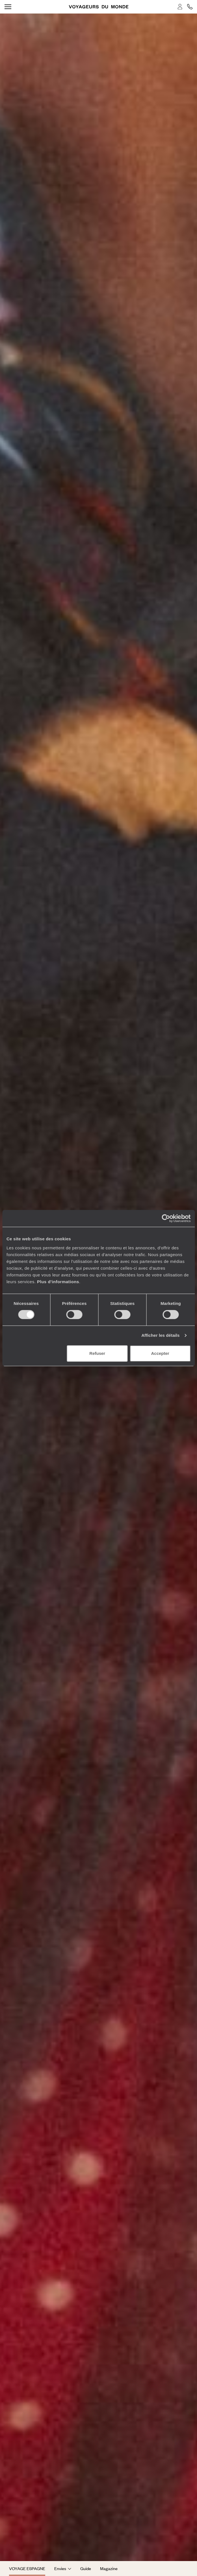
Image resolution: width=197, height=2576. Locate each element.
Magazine (109, 2568)
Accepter (160, 1353)
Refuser (97, 1353)
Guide (85, 2568)
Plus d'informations (58, 1281)
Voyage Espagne (27, 2568)
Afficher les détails (160, 1335)
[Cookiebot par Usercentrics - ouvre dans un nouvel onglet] (165, 1218)
